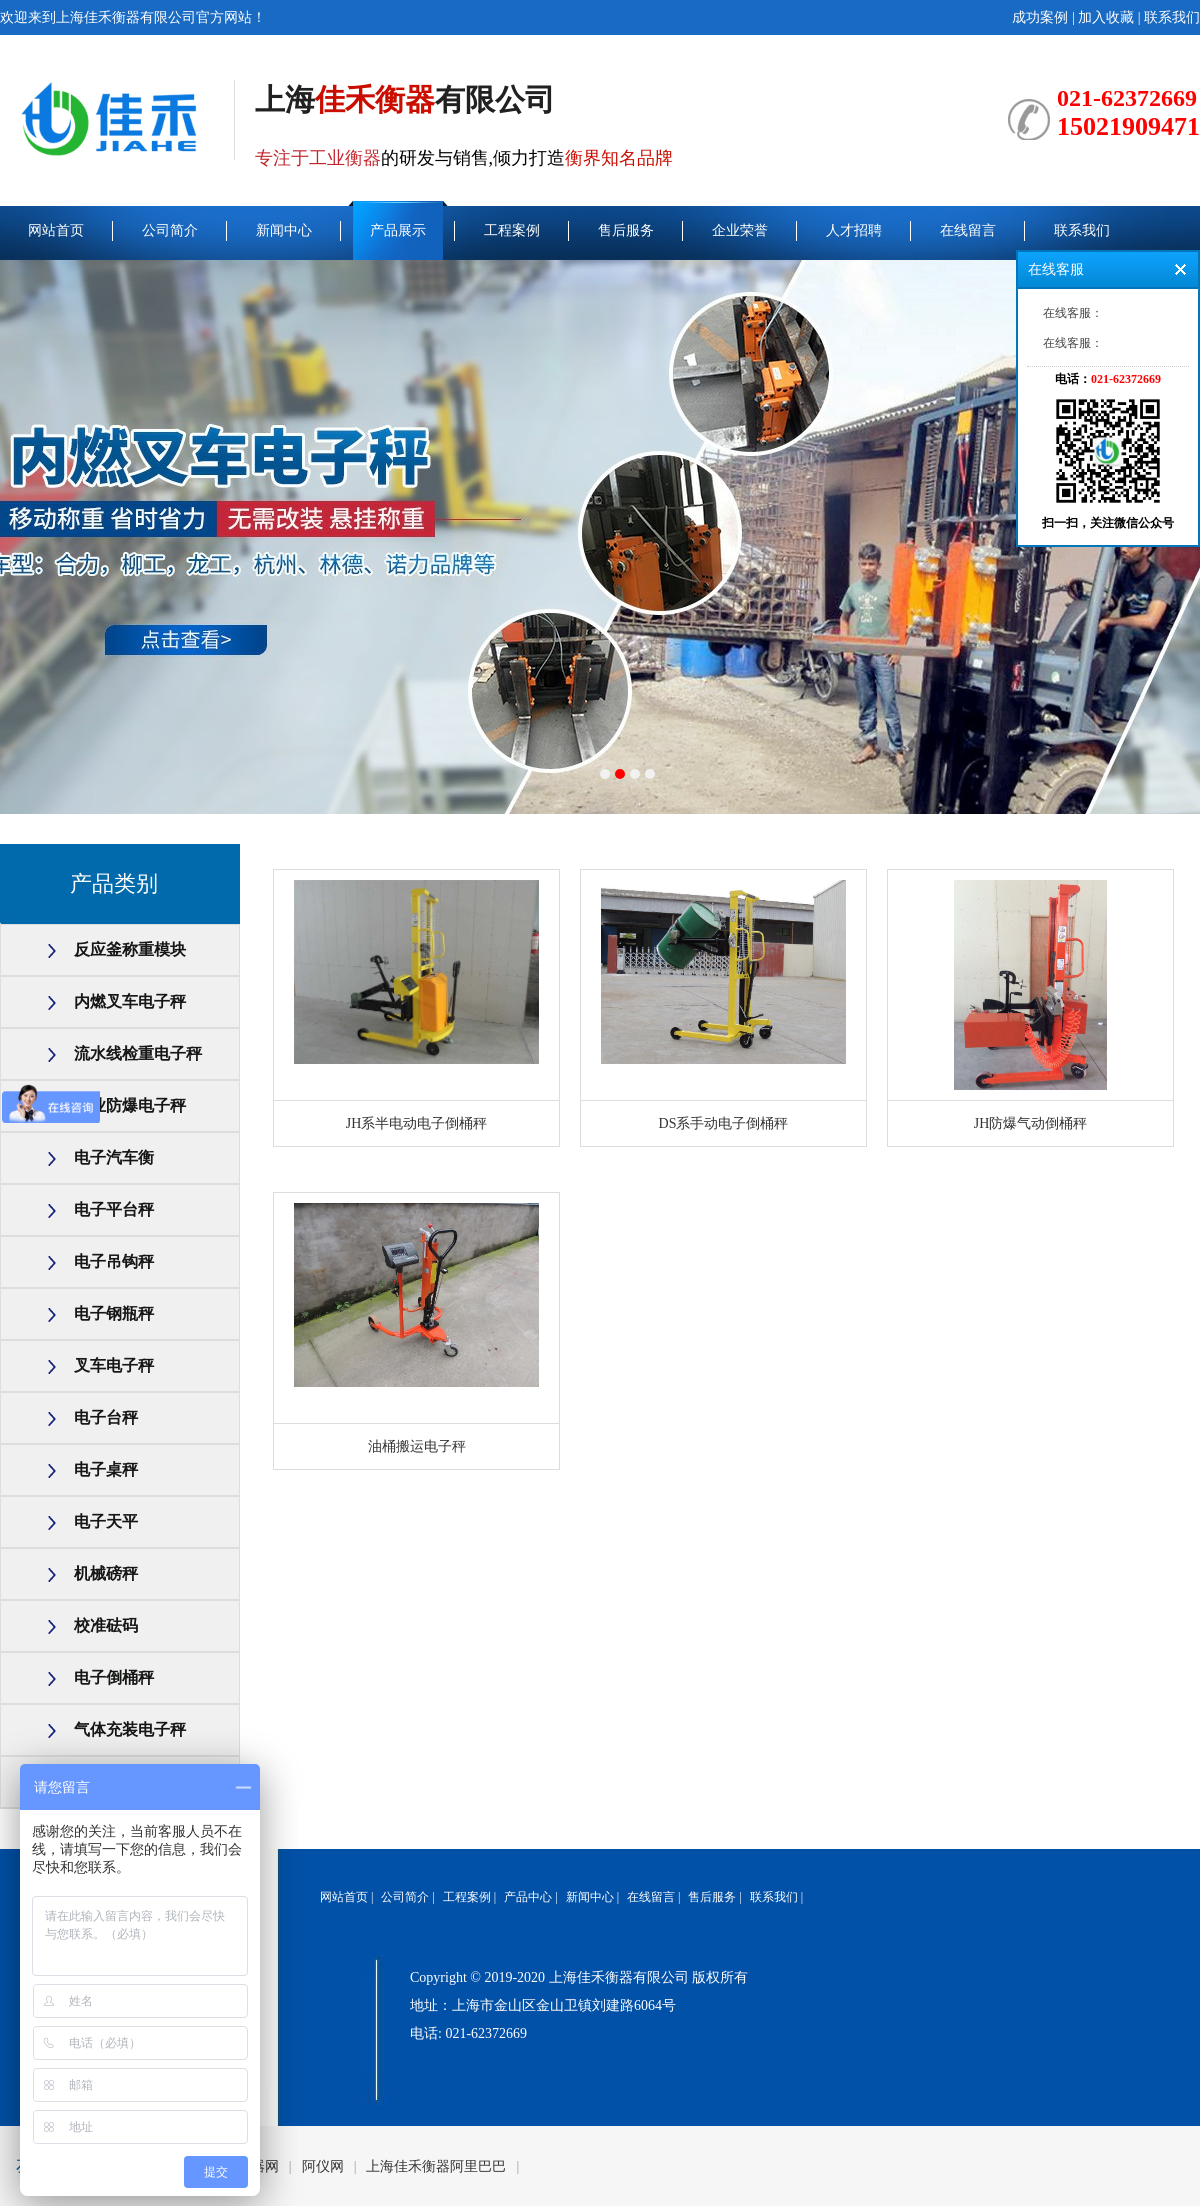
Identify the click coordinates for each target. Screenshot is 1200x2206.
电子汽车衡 (114, 1157)
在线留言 (968, 230)
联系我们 (1172, 17)
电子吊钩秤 (114, 1261)
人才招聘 (854, 230)
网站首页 (56, 230)
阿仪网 (323, 2166)
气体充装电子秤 (130, 1729)
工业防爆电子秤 (130, 1105)
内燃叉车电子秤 (130, 1001)
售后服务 (626, 230)
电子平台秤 (114, 1209)
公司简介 (170, 230)
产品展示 (398, 230)
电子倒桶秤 (114, 1677)
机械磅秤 (106, 1573)
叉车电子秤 (114, 1365)
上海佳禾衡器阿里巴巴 (436, 2166)
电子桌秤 (106, 1469)
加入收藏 (1106, 17)
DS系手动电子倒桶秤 (724, 1123)
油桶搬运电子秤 (417, 1446)
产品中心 (528, 1897)
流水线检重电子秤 (138, 1053)
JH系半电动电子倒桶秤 (417, 1123)
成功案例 (1040, 17)
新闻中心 (284, 230)
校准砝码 (106, 1625)
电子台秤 (106, 1417)
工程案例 (512, 230)
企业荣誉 (740, 230)
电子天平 (106, 1521)
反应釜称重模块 (130, 949)
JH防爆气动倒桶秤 (1031, 1123)
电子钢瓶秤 (114, 1313)
